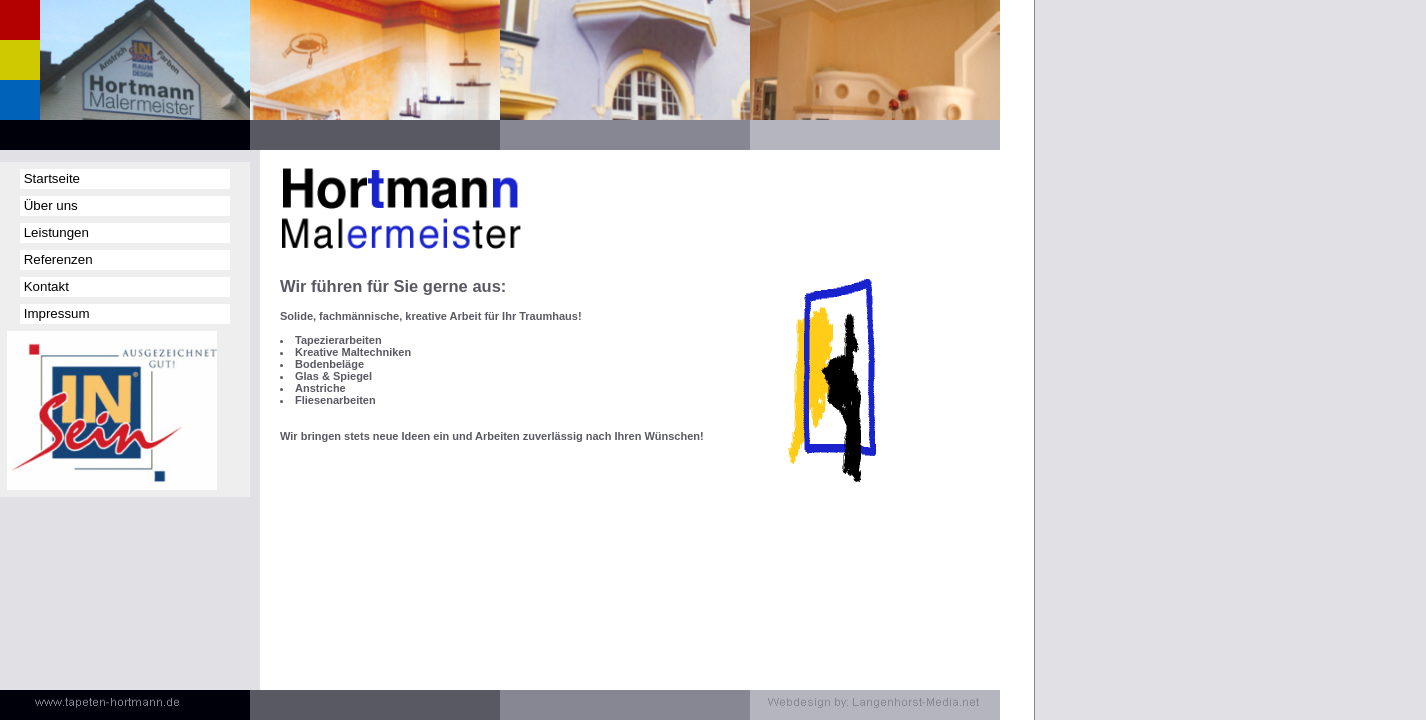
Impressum (55, 313)
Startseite (50, 178)
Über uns (49, 205)
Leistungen (54, 232)
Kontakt (44, 286)
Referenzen (56, 259)
